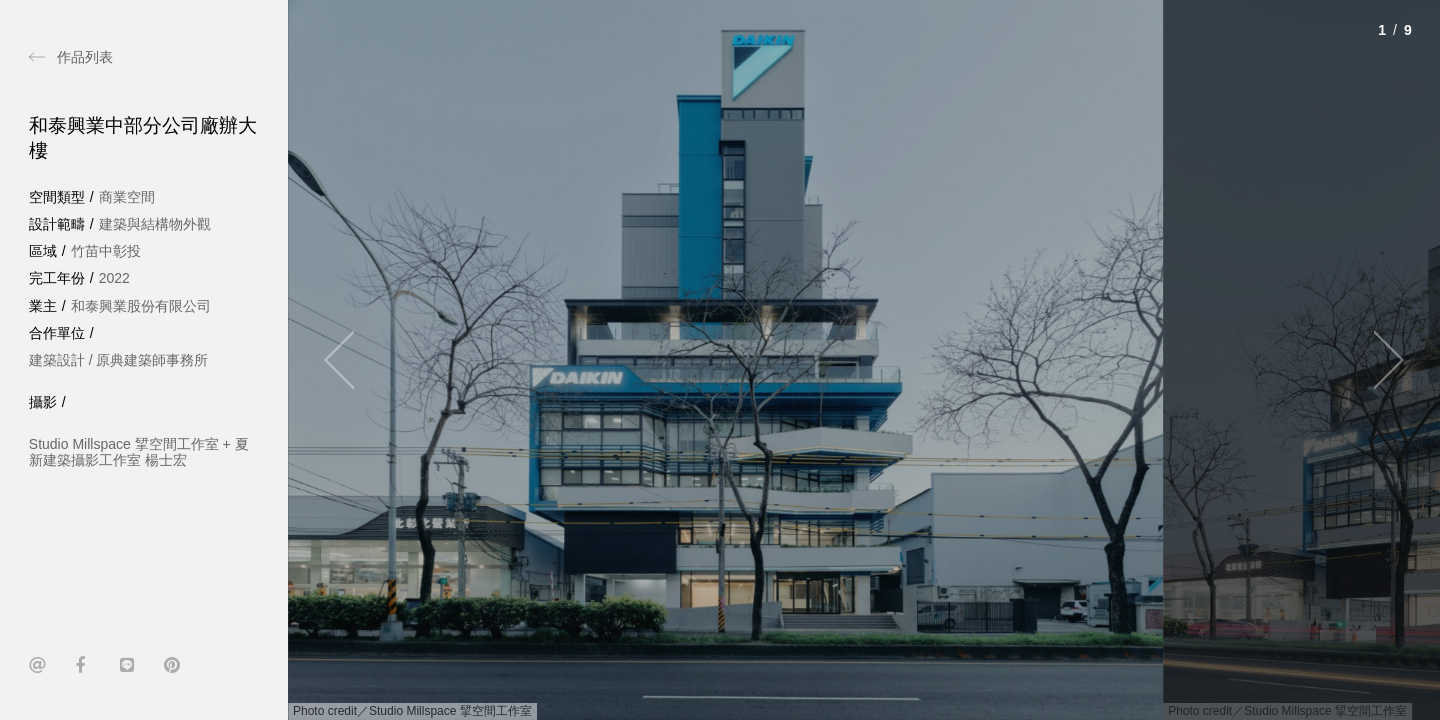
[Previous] (348, 360)
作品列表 (85, 57)
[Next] (1380, 360)
